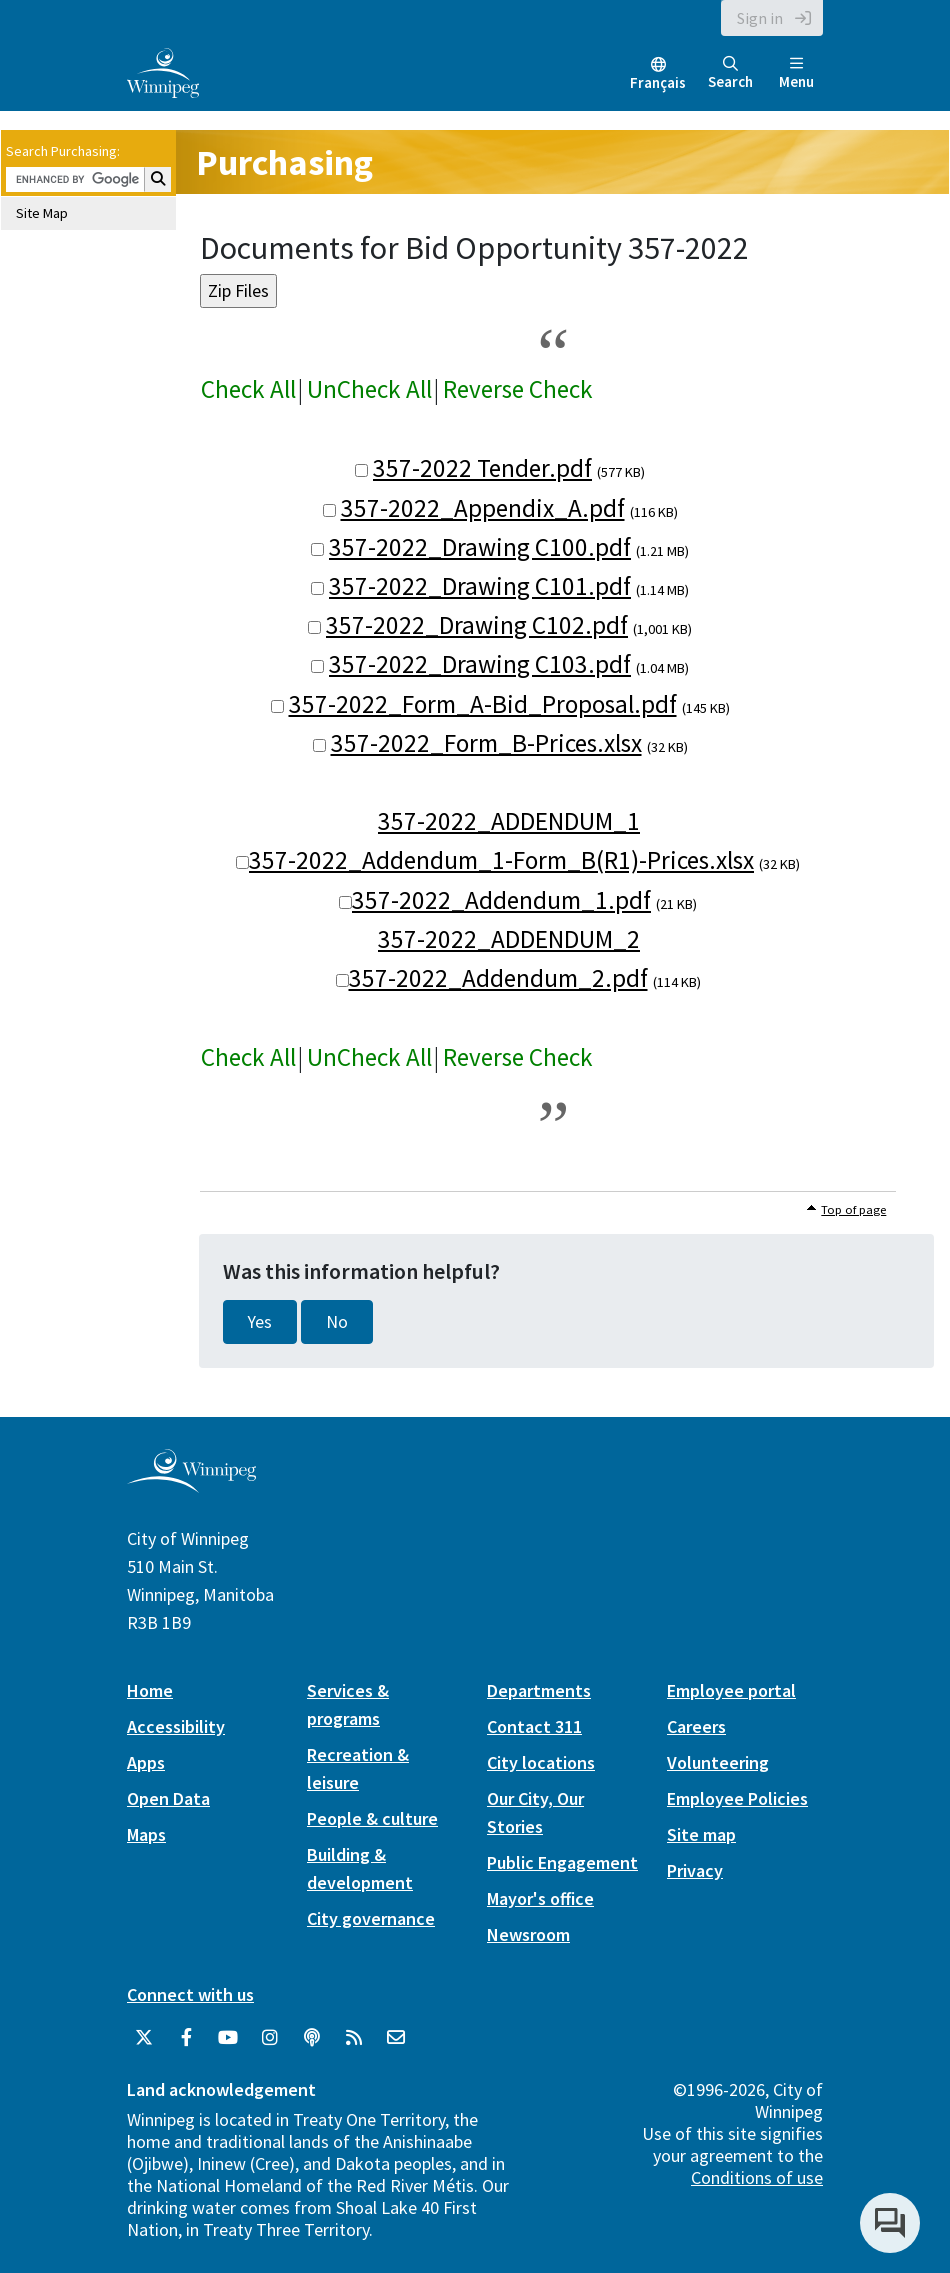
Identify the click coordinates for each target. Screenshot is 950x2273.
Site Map (42, 213)
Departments (539, 1690)
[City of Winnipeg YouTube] (228, 2038)
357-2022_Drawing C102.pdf (477, 625)
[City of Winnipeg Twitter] (144, 2038)
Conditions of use (757, 2177)
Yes (260, 1322)
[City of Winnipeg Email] (396, 2038)
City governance (371, 1918)
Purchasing (284, 162)
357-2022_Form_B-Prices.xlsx (486, 743)
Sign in (760, 18)
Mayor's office (540, 1898)
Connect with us (190, 1994)
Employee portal (731, 1690)
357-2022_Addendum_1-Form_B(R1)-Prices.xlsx (501, 860)
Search (730, 73)
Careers (696, 1726)
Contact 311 (534, 1726)
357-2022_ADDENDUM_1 (509, 821)
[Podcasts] (312, 2038)
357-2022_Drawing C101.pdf (480, 586)
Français (658, 82)
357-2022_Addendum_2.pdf (498, 978)
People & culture (372, 1818)
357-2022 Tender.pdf (482, 468)
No (337, 1322)
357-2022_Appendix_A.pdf (483, 508)
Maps (146, 1834)
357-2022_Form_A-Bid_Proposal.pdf (483, 704)
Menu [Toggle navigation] (796, 73)
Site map (701, 1834)
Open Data (168, 1798)
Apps (146, 1762)
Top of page (853, 1209)
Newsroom (528, 1934)
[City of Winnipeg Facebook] (186, 2038)
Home (150, 1690)
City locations (541, 1762)
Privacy (695, 1870)
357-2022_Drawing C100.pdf (480, 547)
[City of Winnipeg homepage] (191, 1485)
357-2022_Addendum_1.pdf (501, 900)
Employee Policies (737, 1798)
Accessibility (176, 1726)
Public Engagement (562, 1862)
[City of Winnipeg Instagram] (270, 2038)
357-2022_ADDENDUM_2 (509, 939)
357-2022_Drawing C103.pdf (480, 664)
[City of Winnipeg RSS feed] (354, 2038)
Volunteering (718, 1762)
